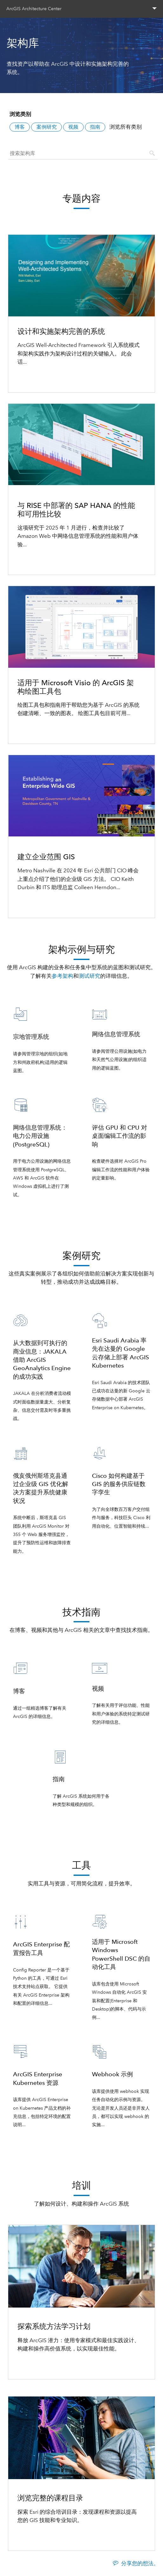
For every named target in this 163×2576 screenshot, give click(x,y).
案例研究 (46, 127)
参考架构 (62, 976)
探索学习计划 (33, 2365)
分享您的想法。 (140, 2563)
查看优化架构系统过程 (44, 378)
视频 (73, 127)
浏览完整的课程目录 (41, 2537)
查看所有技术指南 (81, 1830)
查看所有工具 (81, 2150)
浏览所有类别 (125, 127)
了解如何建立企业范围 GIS (49, 904)
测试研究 (89, 976)
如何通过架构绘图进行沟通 (49, 730)
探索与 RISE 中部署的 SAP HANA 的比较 (65, 561)
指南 (95, 127)
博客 (20, 127)
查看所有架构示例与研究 (81, 1220)
